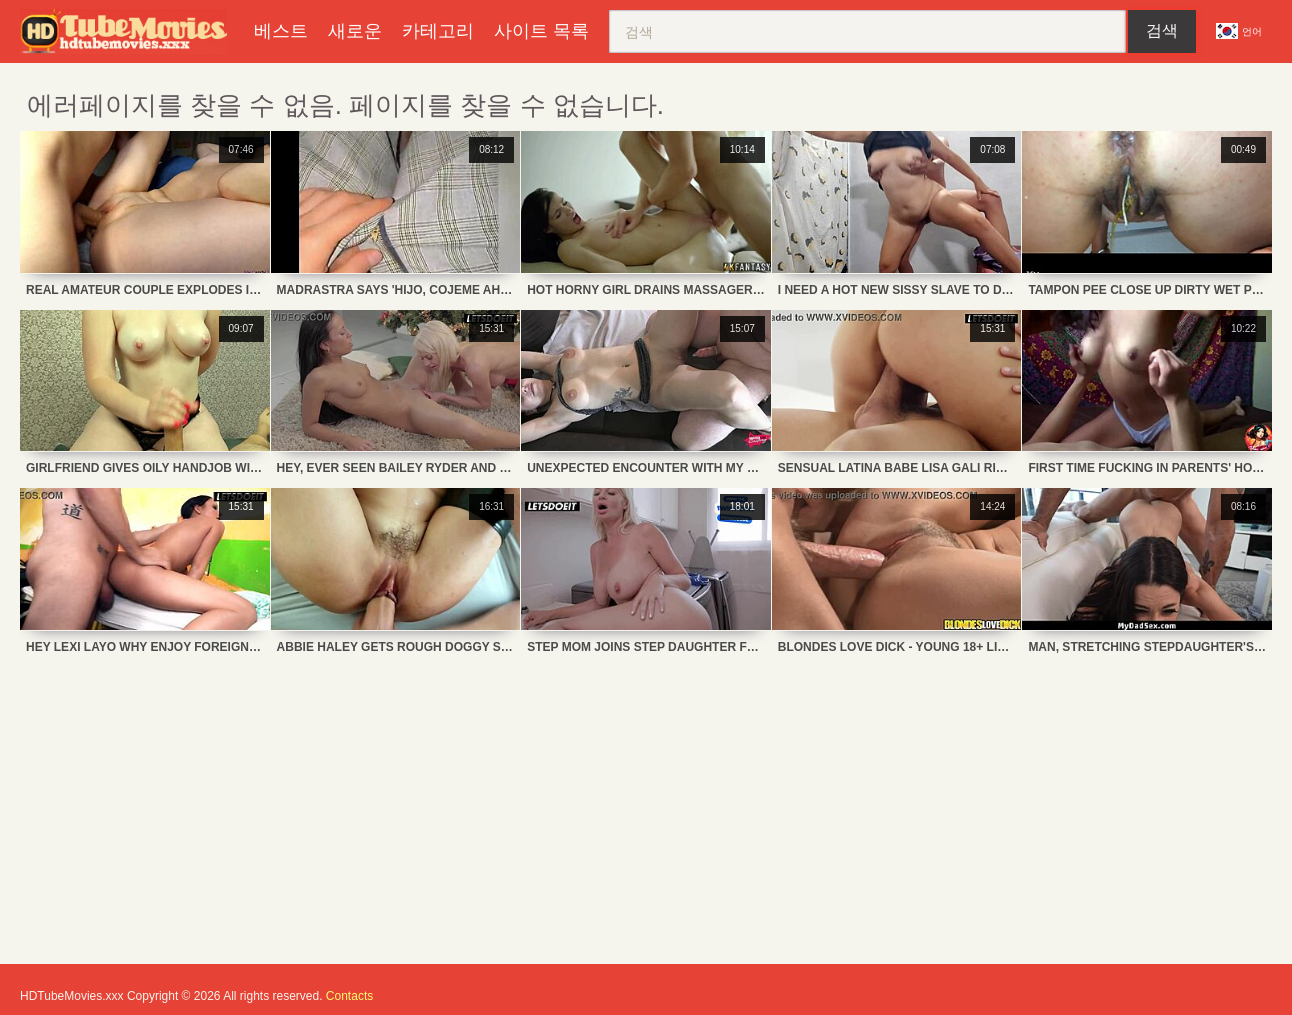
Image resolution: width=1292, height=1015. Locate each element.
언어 (1239, 31)
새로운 (355, 31)
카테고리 (438, 31)
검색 (1162, 30)
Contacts (349, 996)
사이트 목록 (541, 31)
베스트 (281, 31)
